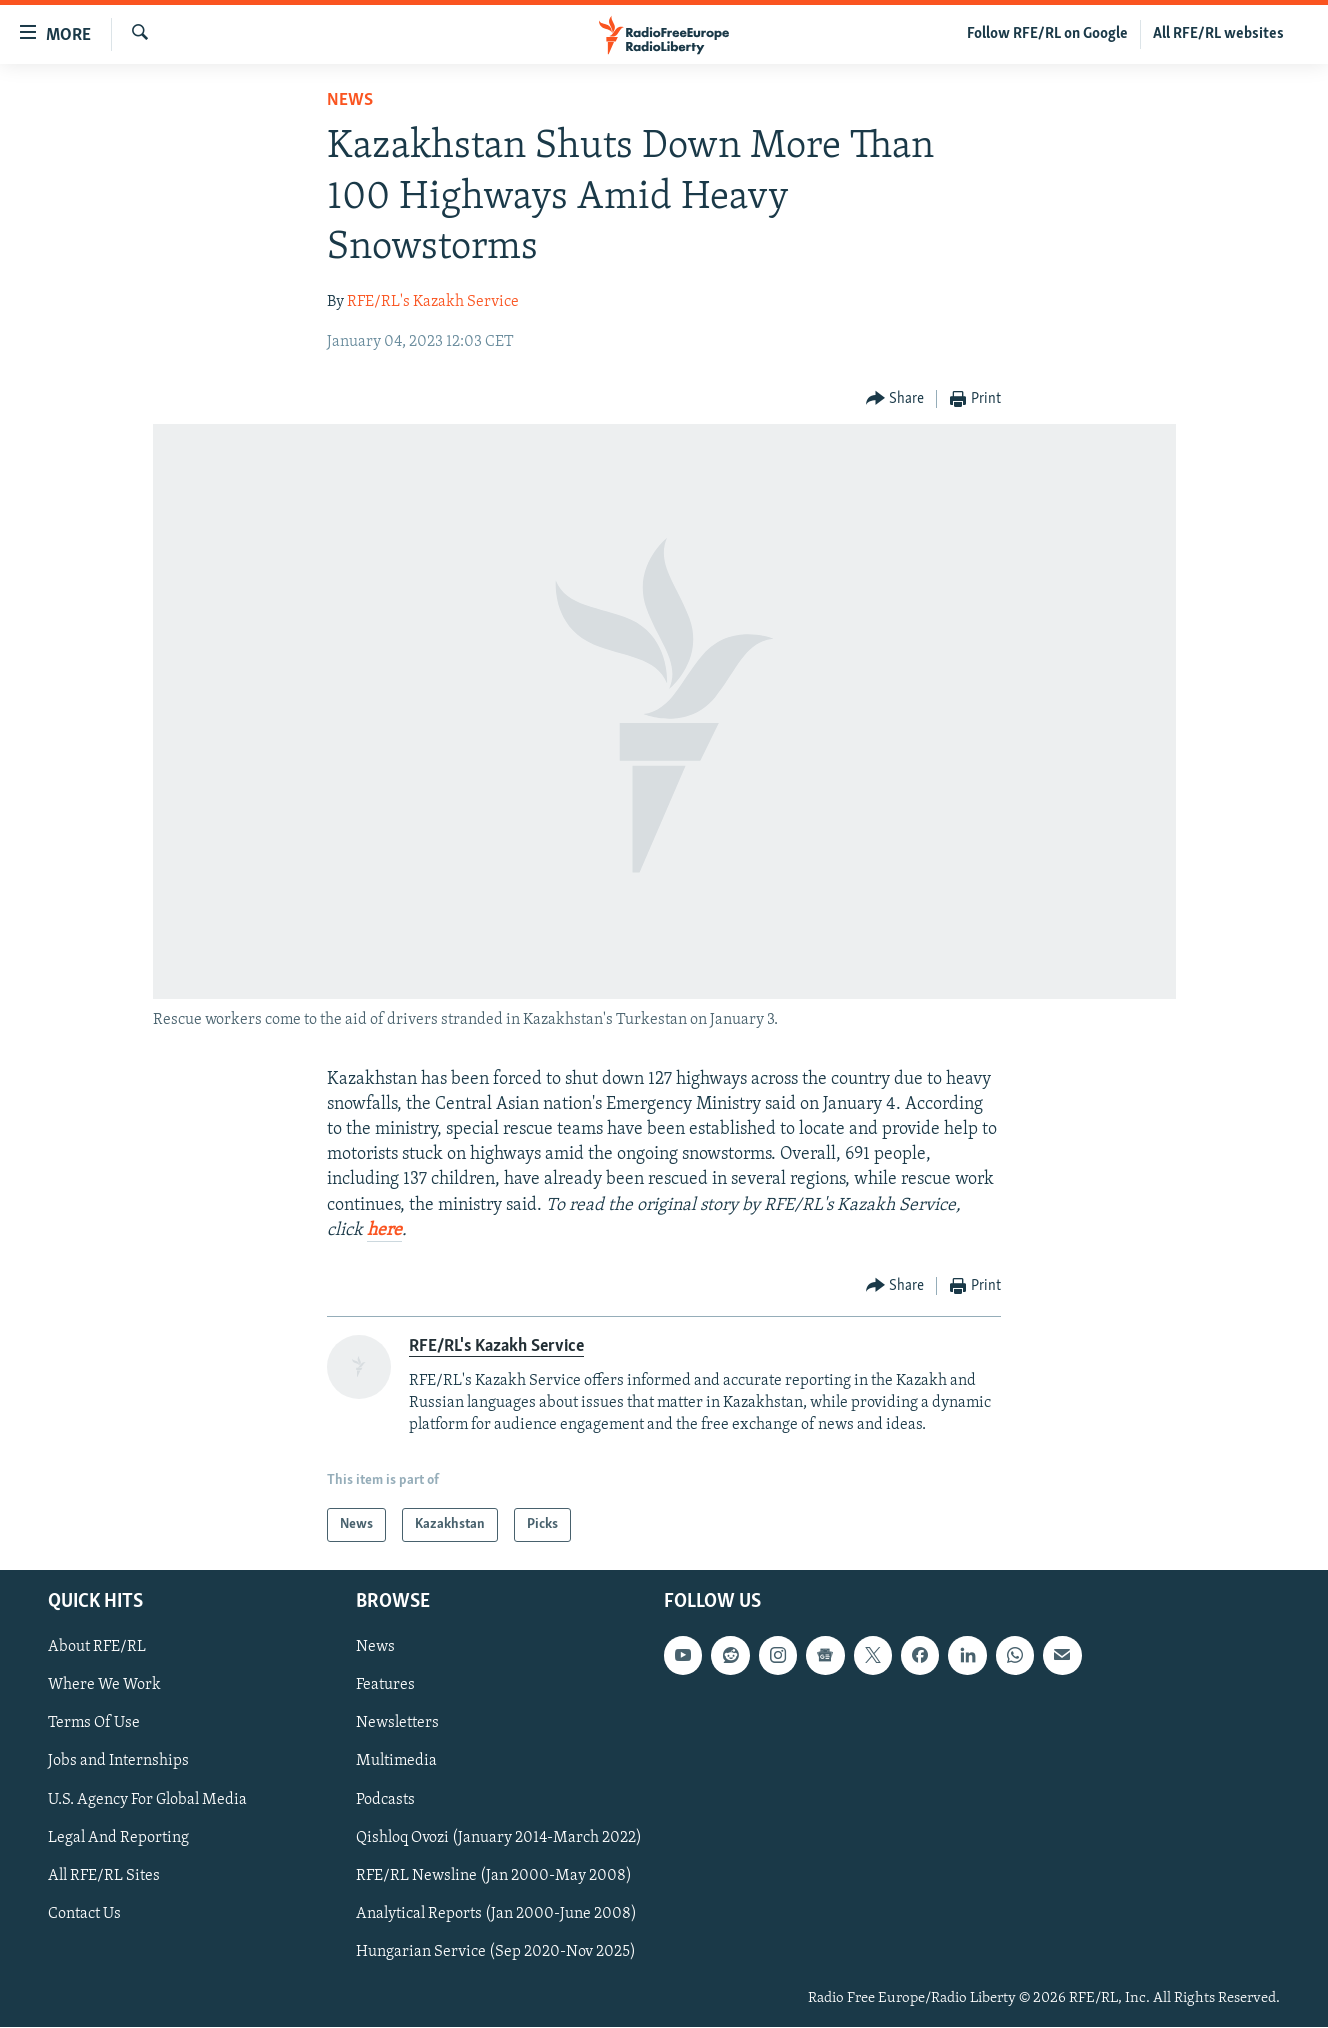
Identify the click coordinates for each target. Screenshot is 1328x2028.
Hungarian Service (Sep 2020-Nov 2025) (496, 1952)
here (384, 1230)
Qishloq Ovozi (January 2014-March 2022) (499, 1838)
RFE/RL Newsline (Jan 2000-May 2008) (494, 1876)
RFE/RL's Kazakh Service (433, 302)
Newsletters (397, 1724)
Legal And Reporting (118, 1838)
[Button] (895, 399)
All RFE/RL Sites (104, 1876)
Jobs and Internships (118, 1762)
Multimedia (396, 1762)
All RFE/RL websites (1218, 34)
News (350, 100)
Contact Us (84, 1914)
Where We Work (104, 1686)
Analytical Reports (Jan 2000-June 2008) (496, 1914)
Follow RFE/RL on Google (1047, 34)
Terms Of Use (94, 1724)
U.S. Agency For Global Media (147, 1800)
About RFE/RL (97, 1648)
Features (385, 1686)
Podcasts (385, 1800)
